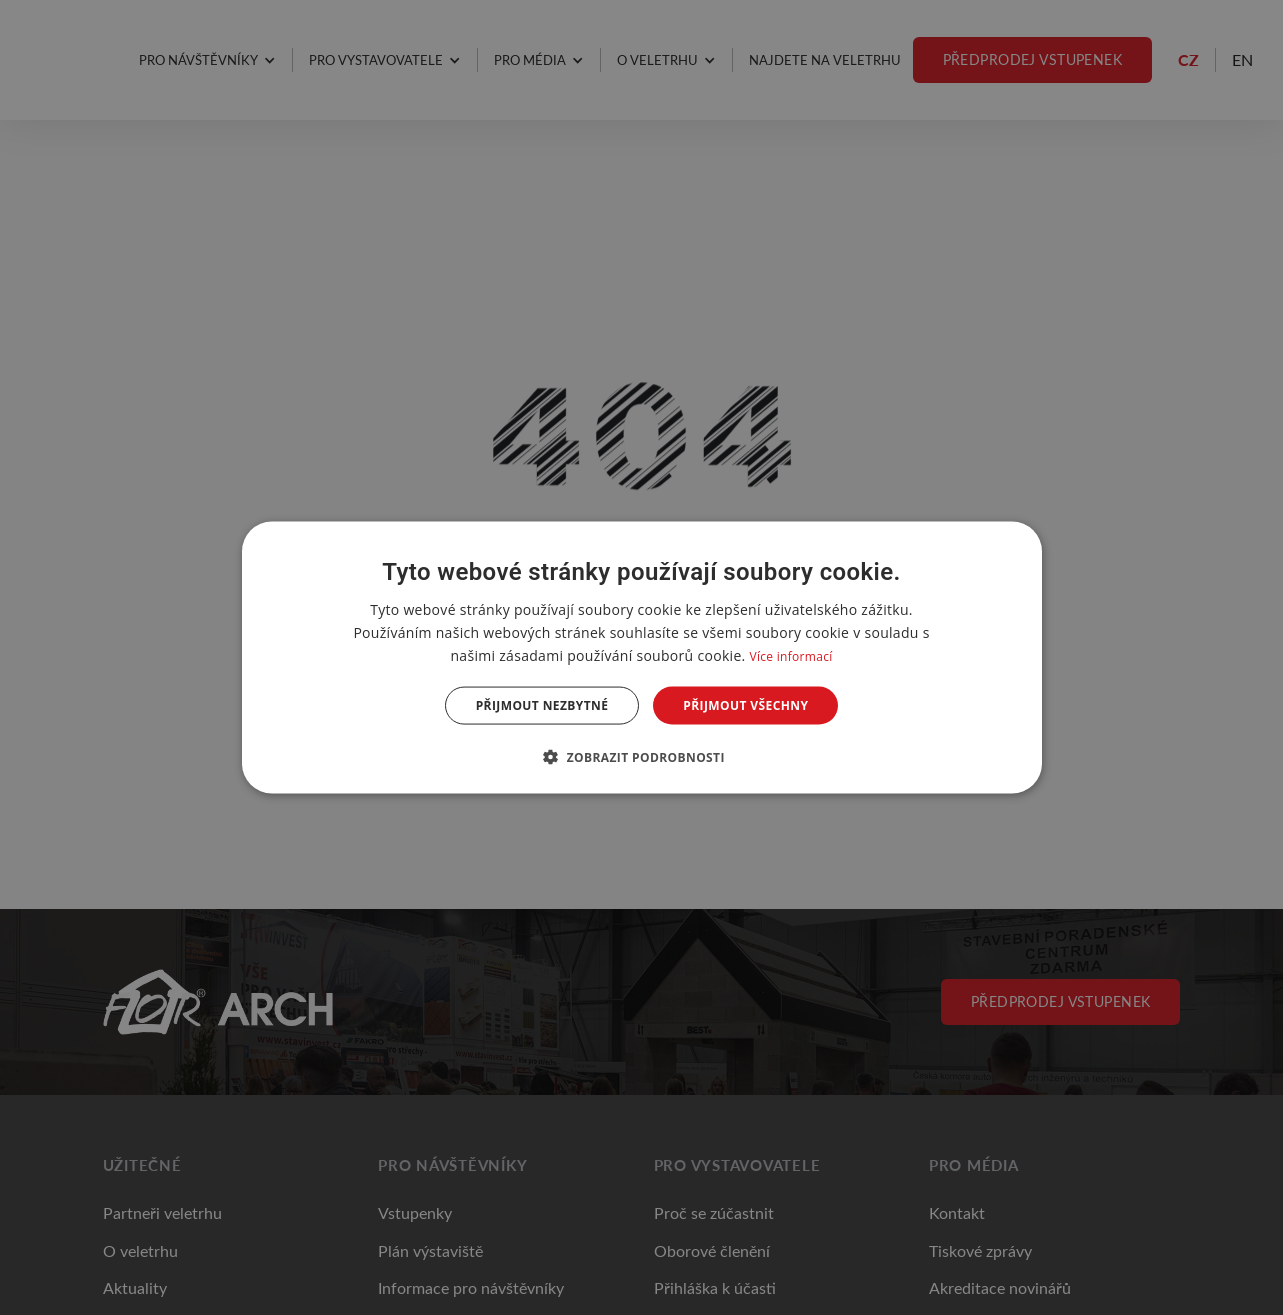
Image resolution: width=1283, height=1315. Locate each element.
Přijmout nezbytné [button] (542, 705)
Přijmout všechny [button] (745, 705)
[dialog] (642, 657)
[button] (641, 757)
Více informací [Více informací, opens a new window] (790, 655)
